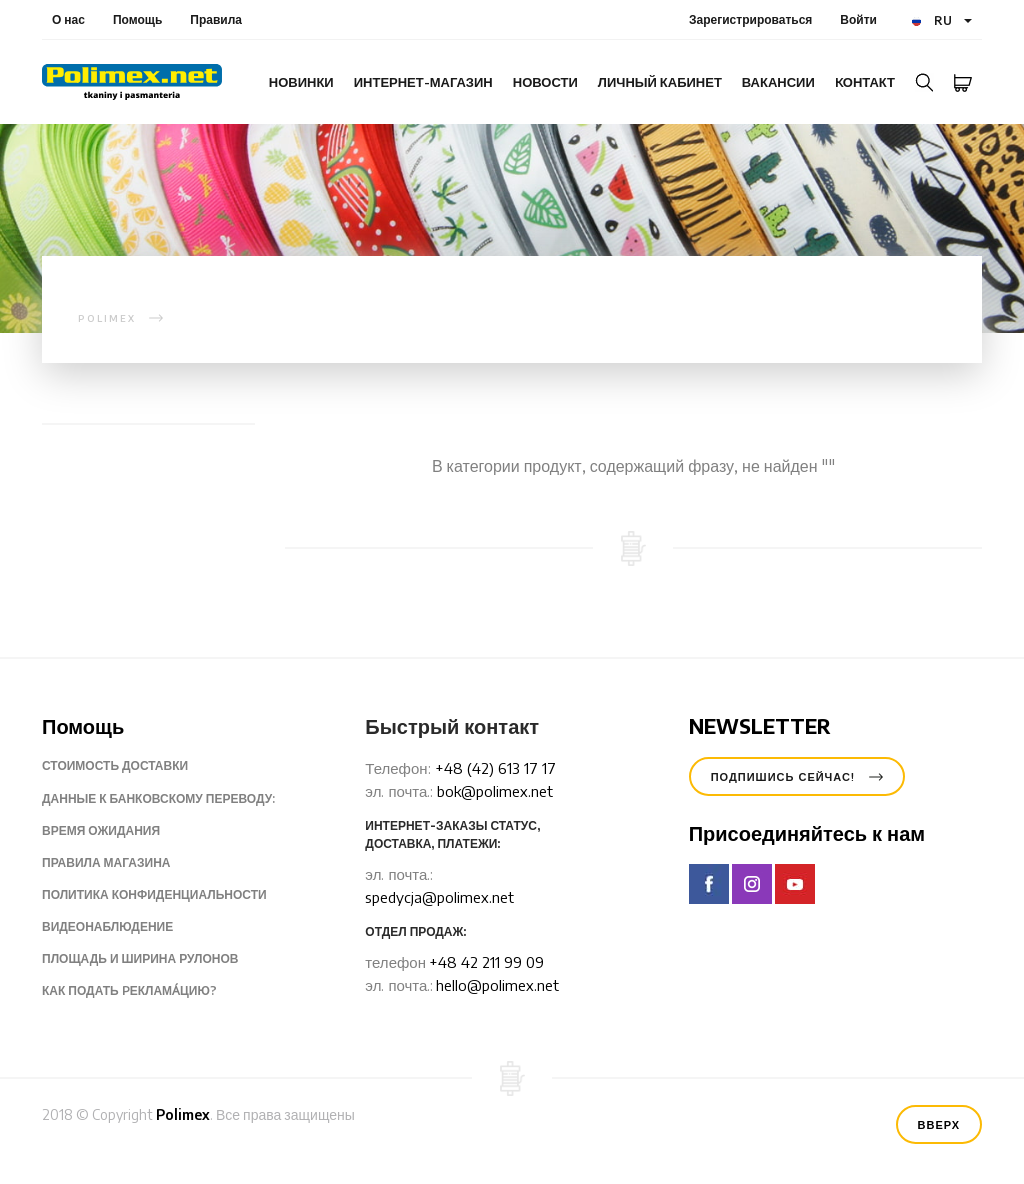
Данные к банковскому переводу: (174, 799)
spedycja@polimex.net (439, 897)
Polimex (183, 1114)
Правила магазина (121, 863)
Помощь (137, 19)
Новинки (301, 82)
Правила (216, 19)
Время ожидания (116, 831)
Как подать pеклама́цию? (145, 991)
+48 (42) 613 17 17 (495, 768)
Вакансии (778, 82)
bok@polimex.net (495, 791)
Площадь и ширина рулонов (155, 959)
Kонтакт (865, 82)
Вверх (939, 1124)
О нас (68, 19)
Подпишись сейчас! (797, 776)
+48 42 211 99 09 (486, 962)
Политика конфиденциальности (170, 895)
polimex (107, 318)
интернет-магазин (423, 82)
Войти (858, 19)
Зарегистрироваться (750, 19)
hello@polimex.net (497, 985)
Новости (545, 82)
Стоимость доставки (130, 766)
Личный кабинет (660, 82)
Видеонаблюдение (123, 927)
